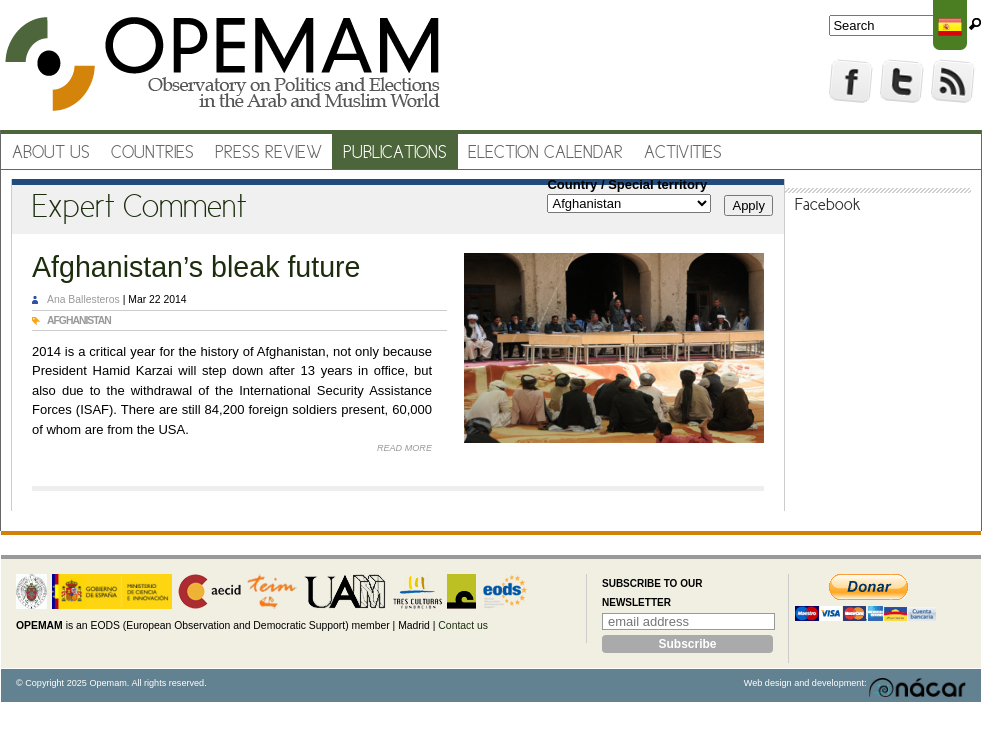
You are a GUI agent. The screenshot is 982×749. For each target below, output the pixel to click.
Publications (395, 153)
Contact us (463, 625)
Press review (268, 153)
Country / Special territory (627, 184)
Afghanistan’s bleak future (196, 267)
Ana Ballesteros (83, 299)
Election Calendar (545, 153)
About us (51, 153)
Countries (152, 153)
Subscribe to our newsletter (652, 593)
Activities (683, 153)
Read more (404, 448)
